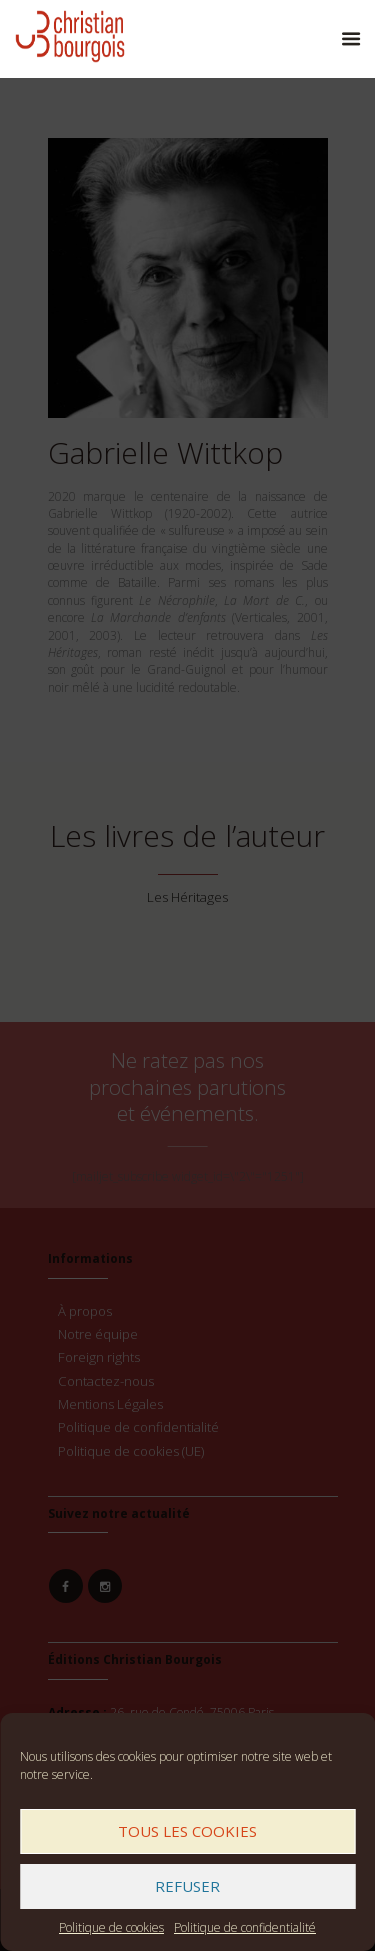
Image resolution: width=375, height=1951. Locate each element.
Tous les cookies (187, 1831)
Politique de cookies (111, 1927)
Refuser (187, 1886)
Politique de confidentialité (245, 1927)
